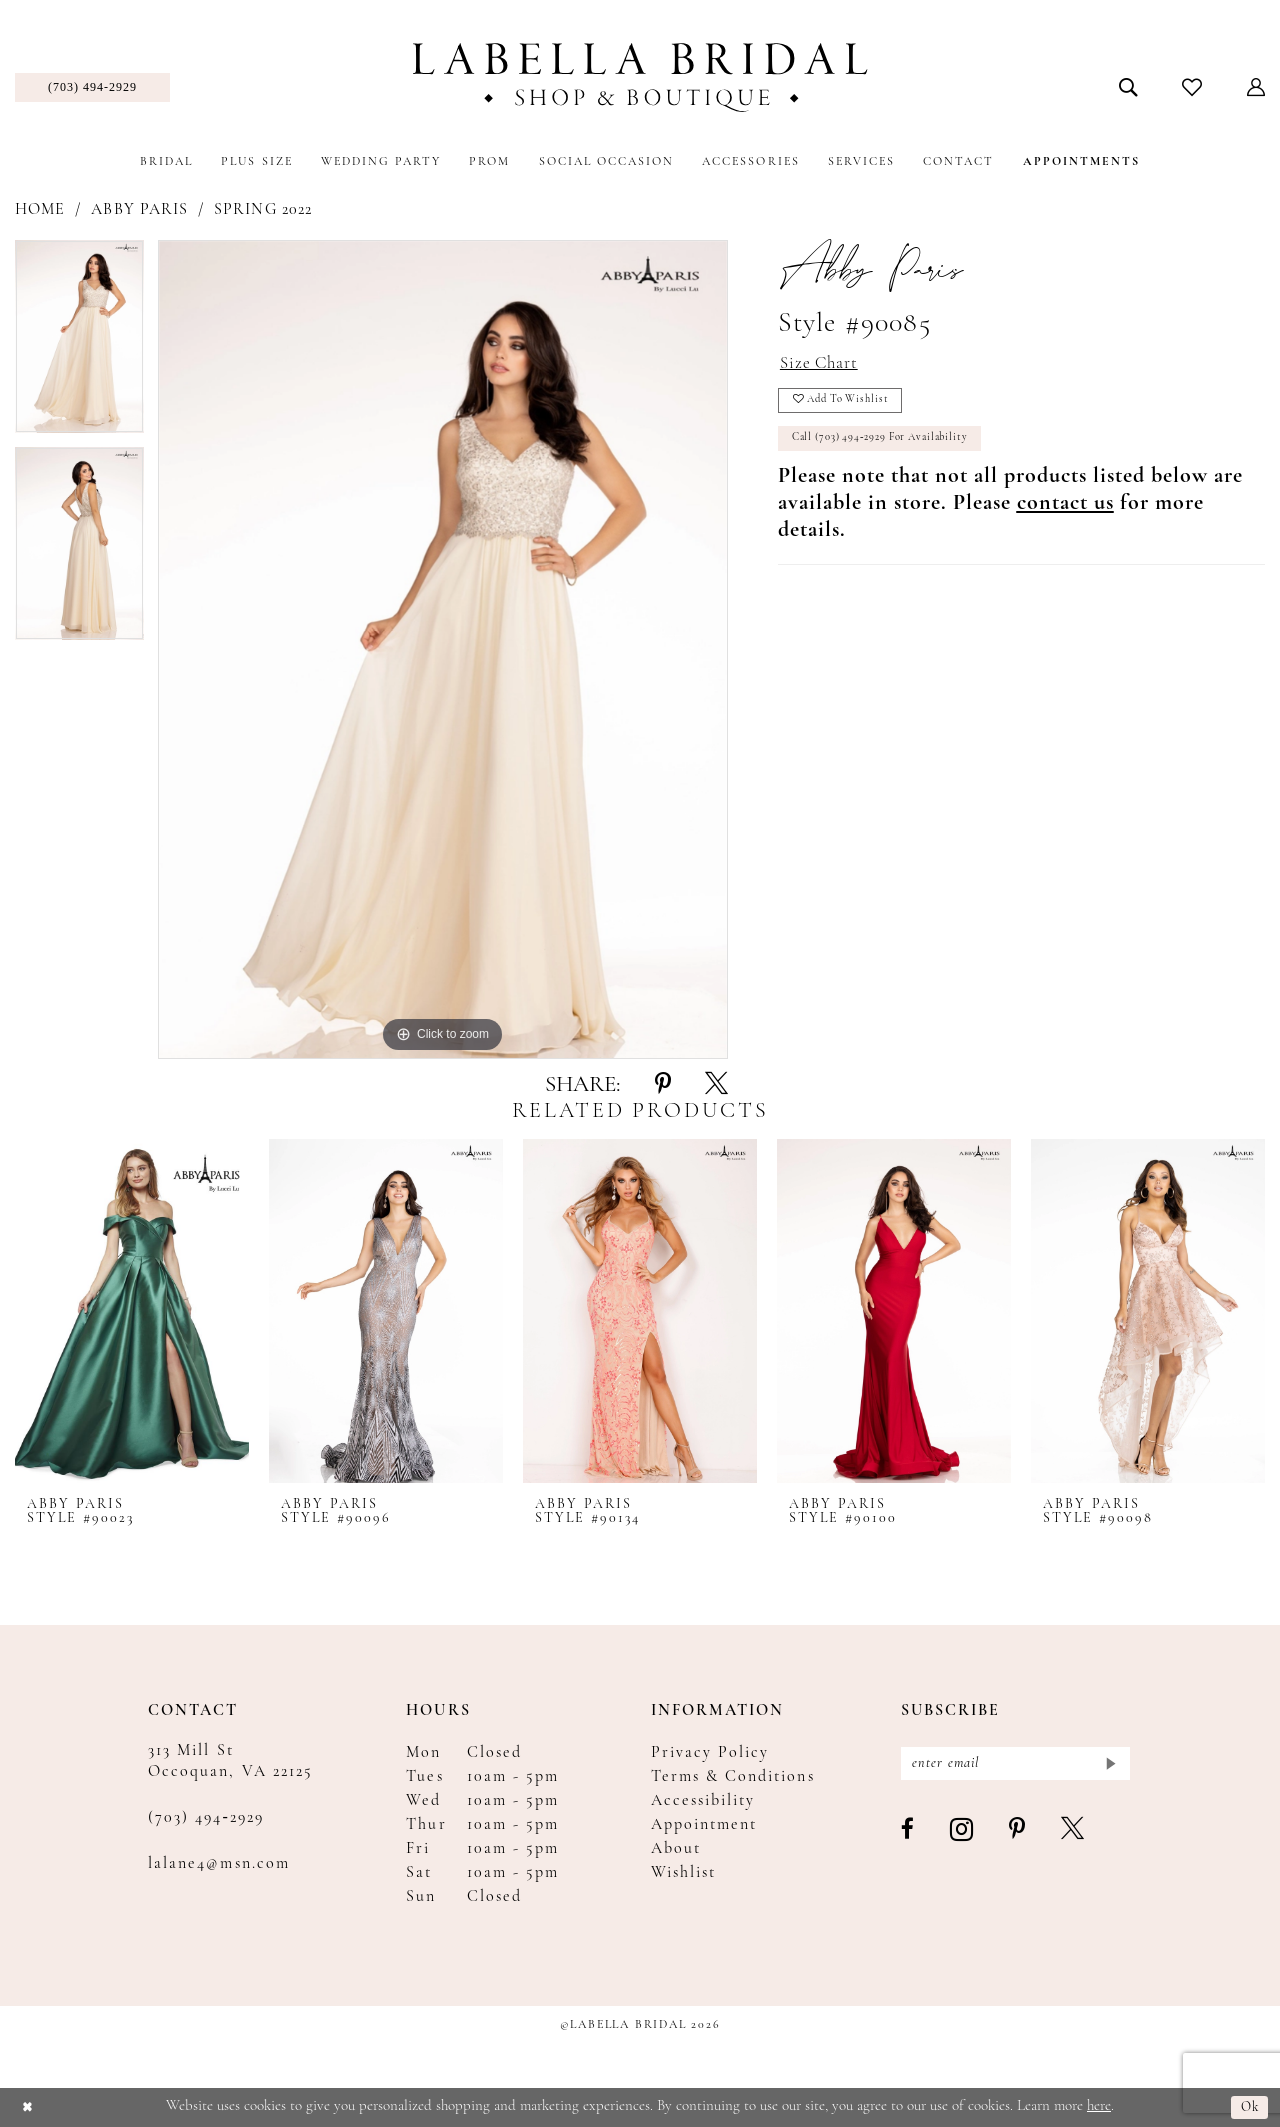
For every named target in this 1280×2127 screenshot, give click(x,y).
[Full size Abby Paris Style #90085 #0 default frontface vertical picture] (443, 649)
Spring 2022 (263, 210)
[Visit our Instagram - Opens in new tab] (962, 1834)
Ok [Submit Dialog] (1248, 2107)
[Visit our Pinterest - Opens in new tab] (1018, 1835)
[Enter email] (1015, 1765)
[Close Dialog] (29, 2107)
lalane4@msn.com (219, 1864)
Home (40, 210)
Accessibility (703, 1801)
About (676, 1849)
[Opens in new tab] (1065, 516)
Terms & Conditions (733, 1777)
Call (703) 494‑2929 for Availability (895, 450)
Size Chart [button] (823, 365)
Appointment (704, 1825)
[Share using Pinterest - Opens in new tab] (663, 1085)
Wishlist (683, 1873)
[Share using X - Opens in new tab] (716, 1085)
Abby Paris (139, 210)
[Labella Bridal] (640, 77)
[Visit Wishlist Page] (1192, 87)
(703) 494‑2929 (206, 1818)
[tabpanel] (79, 343)
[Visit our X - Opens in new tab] (1073, 1835)
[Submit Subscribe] (1108, 1765)
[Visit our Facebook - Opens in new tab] (908, 1835)
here (1099, 2106)
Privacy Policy (710, 1753)
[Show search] (1128, 87)
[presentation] (132, 1310)
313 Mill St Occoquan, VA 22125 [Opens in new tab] (230, 1761)
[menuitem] (92, 87)
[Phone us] (92, 87)
